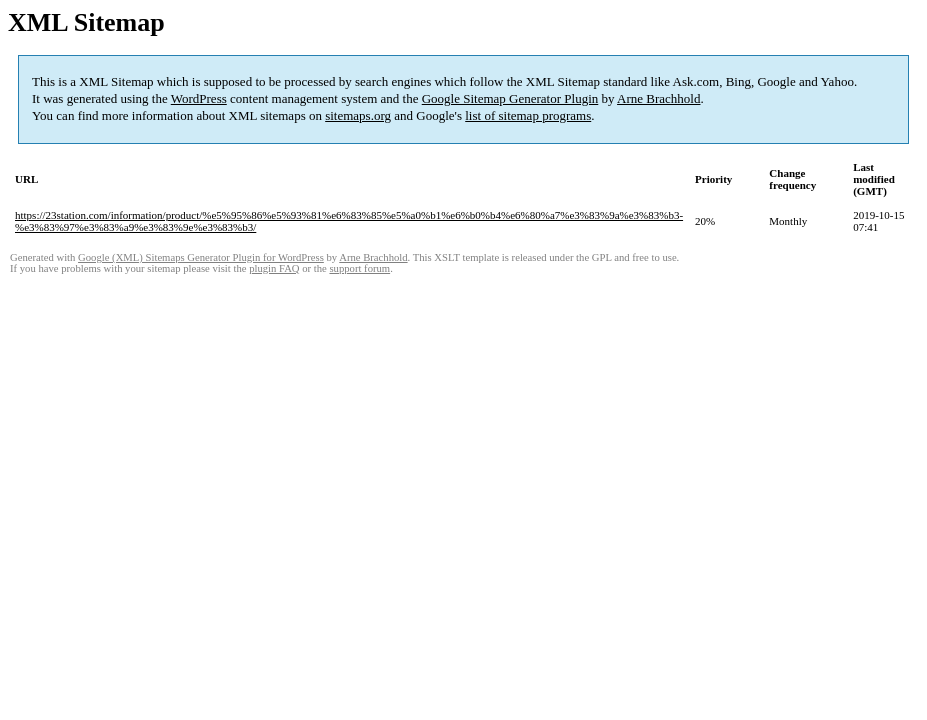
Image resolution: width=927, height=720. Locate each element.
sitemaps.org (358, 115)
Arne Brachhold (658, 98)
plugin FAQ (274, 268)
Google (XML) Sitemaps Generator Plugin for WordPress (201, 257)
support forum (359, 268)
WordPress (199, 98)
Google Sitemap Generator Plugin (510, 98)
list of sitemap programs (528, 115)
